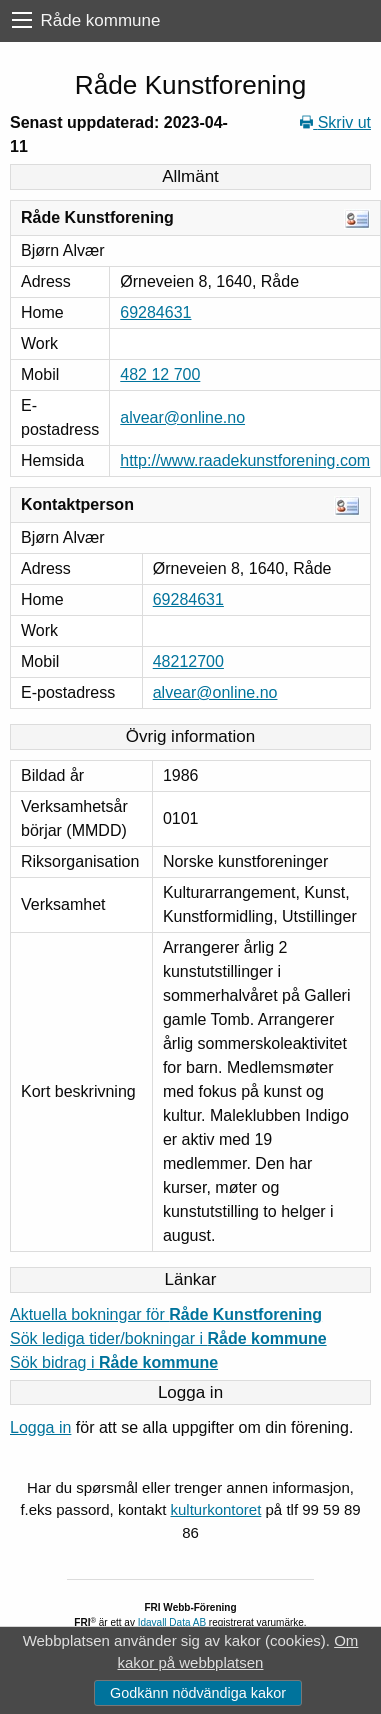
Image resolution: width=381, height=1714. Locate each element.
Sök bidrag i (114, 1362)
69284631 (155, 312)
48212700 (188, 661)
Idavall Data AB (172, 1622)
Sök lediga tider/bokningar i (168, 1338)
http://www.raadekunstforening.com (245, 460)
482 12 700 (160, 374)
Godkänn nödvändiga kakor (198, 1693)
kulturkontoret (215, 1509)
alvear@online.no (182, 417)
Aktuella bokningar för (166, 1314)
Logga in (40, 1427)
